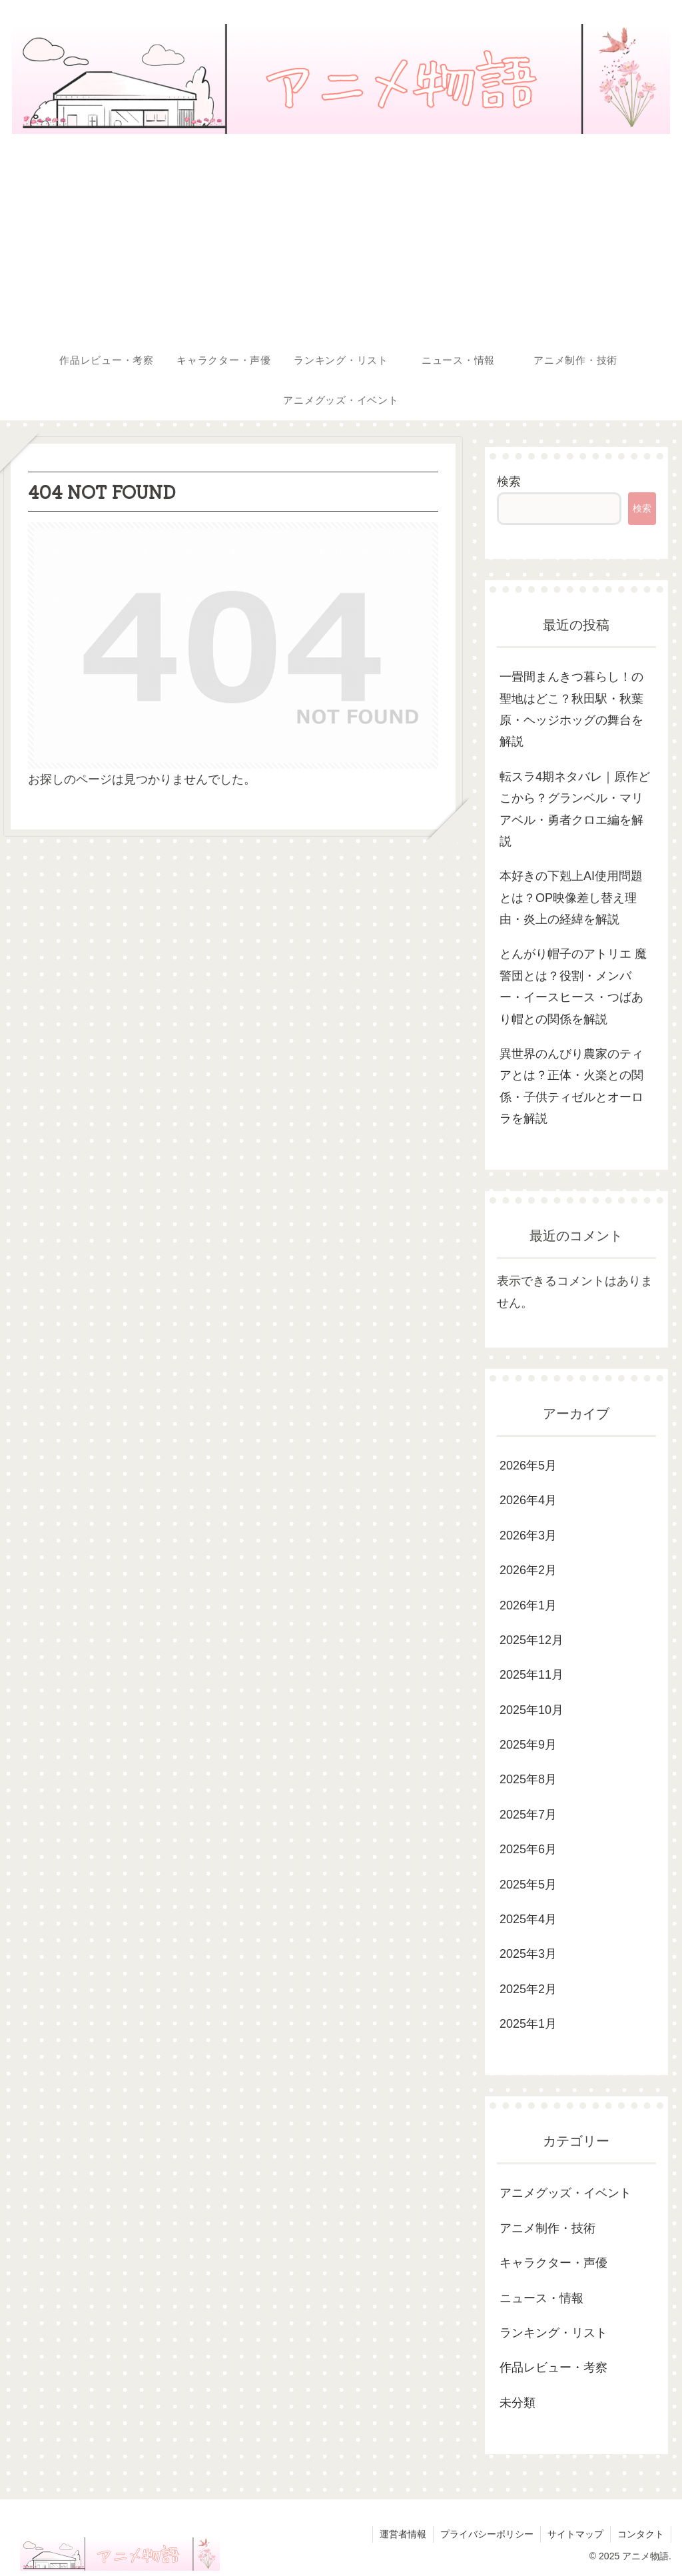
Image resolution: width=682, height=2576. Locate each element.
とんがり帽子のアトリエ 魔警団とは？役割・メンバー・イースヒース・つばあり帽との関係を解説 (573, 986)
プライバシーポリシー (486, 2534)
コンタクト (640, 2534)
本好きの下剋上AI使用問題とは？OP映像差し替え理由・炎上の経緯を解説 (571, 897)
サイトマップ (575, 2534)
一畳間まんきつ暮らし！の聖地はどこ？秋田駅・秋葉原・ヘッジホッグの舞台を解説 (571, 709)
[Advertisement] (341, 240)
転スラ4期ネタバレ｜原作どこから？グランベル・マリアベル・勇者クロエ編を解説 (575, 809)
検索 (509, 481)
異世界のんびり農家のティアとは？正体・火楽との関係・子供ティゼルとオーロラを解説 (571, 1086)
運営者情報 (403, 2534)
